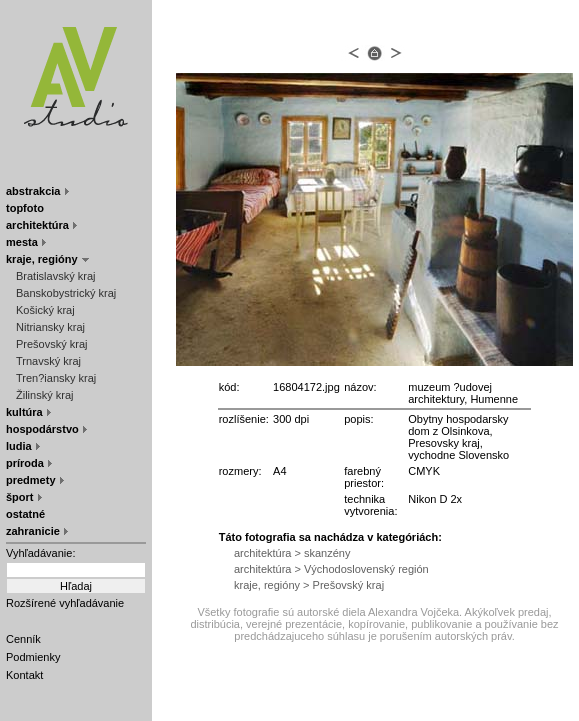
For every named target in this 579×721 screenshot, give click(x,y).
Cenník (23, 639)
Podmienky (33, 657)
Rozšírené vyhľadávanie (65, 603)
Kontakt (24, 675)
